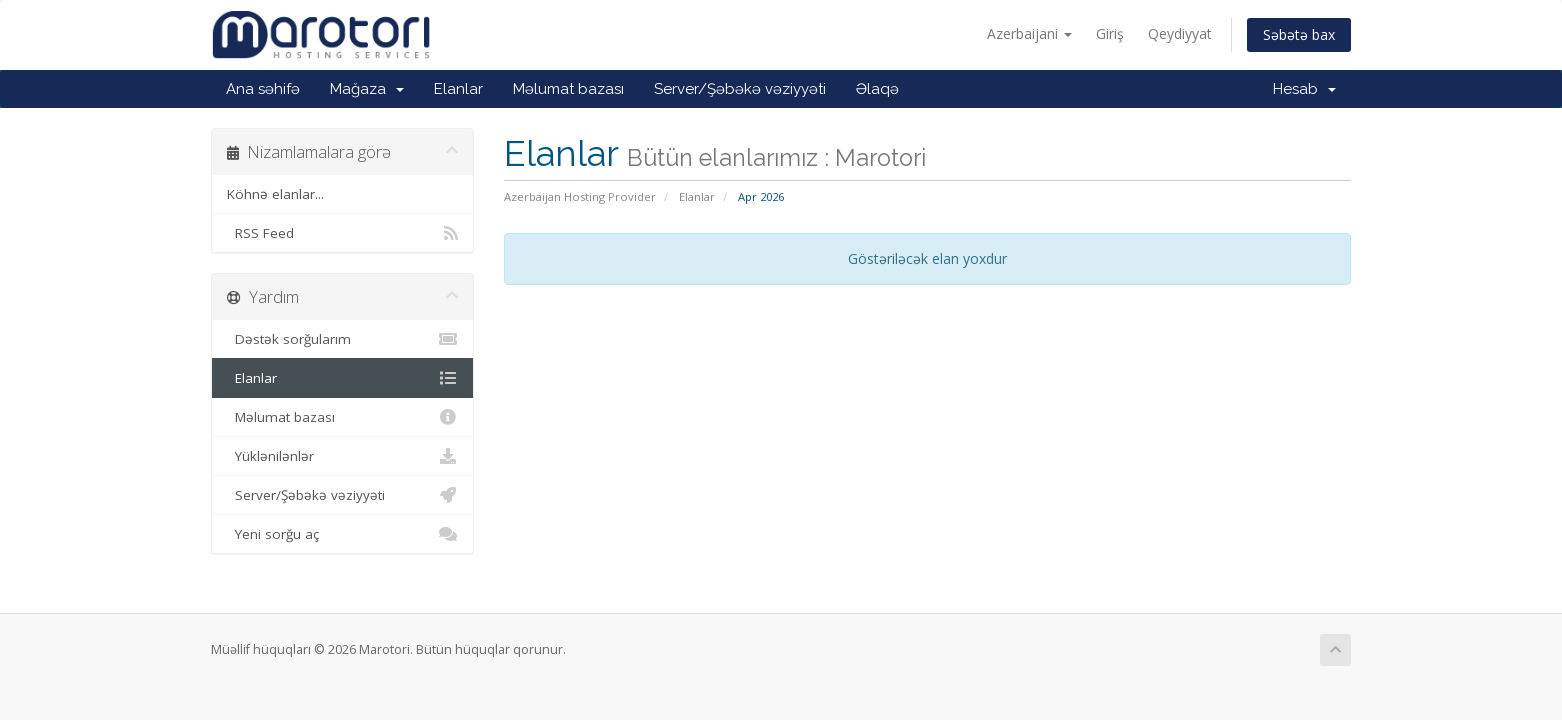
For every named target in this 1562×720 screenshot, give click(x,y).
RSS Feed (342, 233)
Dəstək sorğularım (342, 339)
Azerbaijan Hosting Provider (580, 196)
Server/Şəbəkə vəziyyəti (740, 89)
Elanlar (458, 89)
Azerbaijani (1029, 33)
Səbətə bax (1299, 34)
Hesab (1304, 89)
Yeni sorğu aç (342, 534)
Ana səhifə (263, 89)
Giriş (1110, 33)
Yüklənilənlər (342, 456)
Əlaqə (877, 89)
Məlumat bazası (568, 89)
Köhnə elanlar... (275, 194)
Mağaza (367, 89)
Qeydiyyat (1180, 33)
